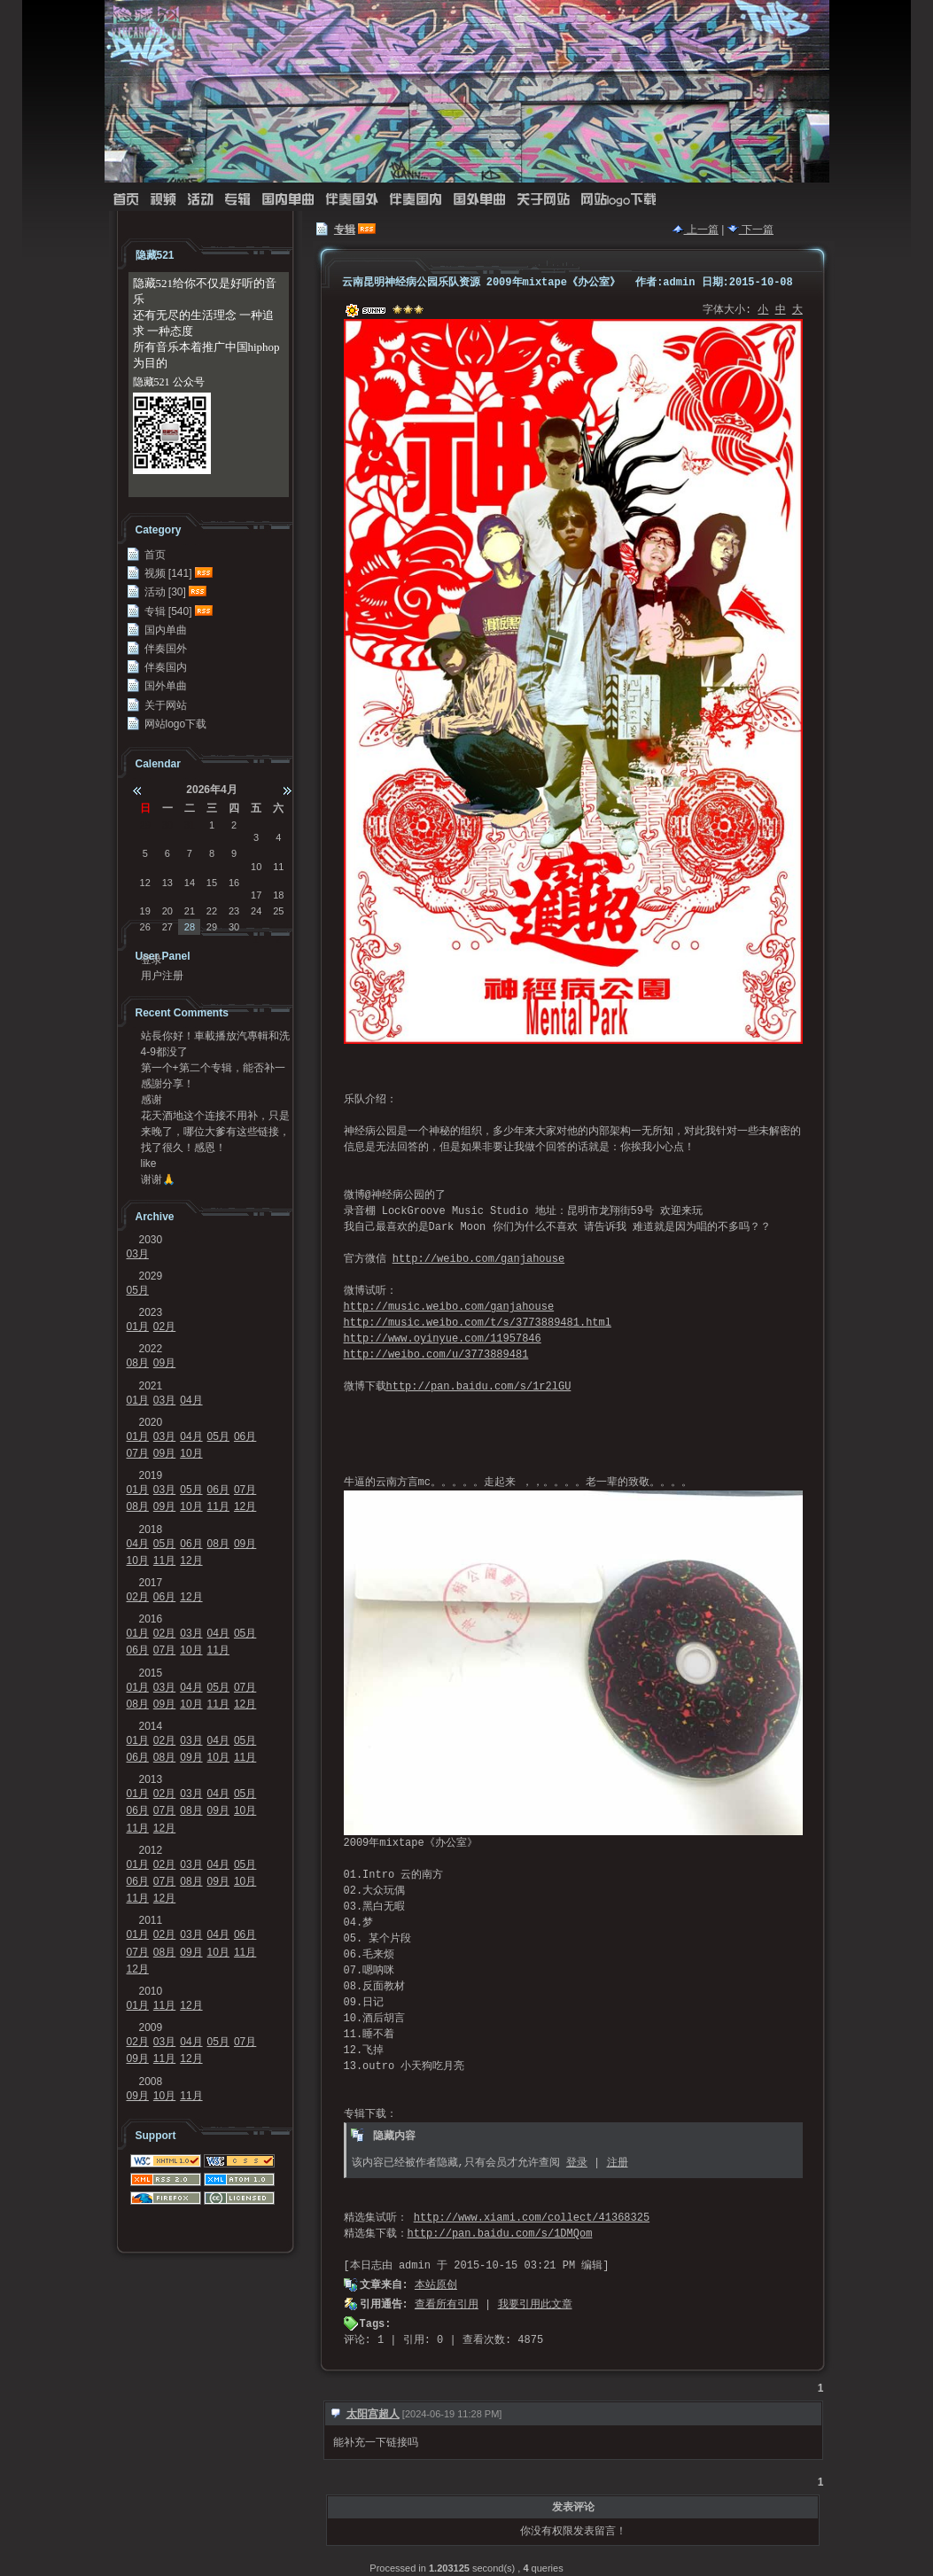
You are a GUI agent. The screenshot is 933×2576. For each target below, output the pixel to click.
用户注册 (162, 975)
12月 (245, 1506)
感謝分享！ (167, 1084)
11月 (218, 1506)
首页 (126, 199)
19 (145, 911)
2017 (151, 1582)
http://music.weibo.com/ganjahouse (449, 1307)
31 (189, 825)
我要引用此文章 (535, 2305)
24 (256, 911)
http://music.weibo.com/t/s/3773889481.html (477, 1323)
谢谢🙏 (158, 1179)
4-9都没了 (164, 1052)
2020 (151, 1422)
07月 (138, 1453)
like (149, 1163)
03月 (138, 1254)
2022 (151, 1348)
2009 (151, 2027)
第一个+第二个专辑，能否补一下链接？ (213, 1068)
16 (234, 882)
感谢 (151, 1099)
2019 (151, 1475)
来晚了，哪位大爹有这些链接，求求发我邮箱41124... (215, 1131)
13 (167, 882)
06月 (245, 1436)
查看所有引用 (446, 2305)
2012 (151, 1850)
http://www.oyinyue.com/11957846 (442, 1339)
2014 (151, 1726)
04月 (191, 1400)
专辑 (237, 199)
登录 (576, 2163)
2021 (151, 1386)
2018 (151, 1529)
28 (189, 927)
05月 (138, 1290)
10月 (191, 1453)
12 (145, 882)
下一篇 (750, 229)
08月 (138, 1363)
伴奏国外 (351, 199)
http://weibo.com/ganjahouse (478, 1259)
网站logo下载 (618, 199)
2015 (151, 1673)
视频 (163, 199)
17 (256, 895)
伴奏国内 (415, 199)
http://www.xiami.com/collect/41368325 (531, 2218)
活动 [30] (165, 592)
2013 (151, 1779)
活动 (200, 199)
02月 (164, 1326)
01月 (138, 1326)
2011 (151, 1920)
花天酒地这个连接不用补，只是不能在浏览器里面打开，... (215, 1115)
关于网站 (543, 199)
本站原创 (436, 2285)
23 (234, 911)
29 (145, 825)
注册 (617, 2163)
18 (278, 895)
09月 (164, 1363)
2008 (151, 2081)
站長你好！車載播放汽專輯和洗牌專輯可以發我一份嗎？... (215, 1036)
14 (189, 882)
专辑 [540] (168, 611)
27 (167, 927)
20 (167, 911)
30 (167, 825)
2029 (151, 1276)
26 (145, 927)
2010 (151, 1991)
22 (211, 911)
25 (278, 911)
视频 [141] (168, 573)
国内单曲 (288, 199)
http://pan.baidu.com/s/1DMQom (500, 2234)
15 (211, 882)
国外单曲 (479, 199)
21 (189, 911)
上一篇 (696, 229)
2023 (151, 1312)
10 (256, 866)
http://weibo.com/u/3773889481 (436, 1355)
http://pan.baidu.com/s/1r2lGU (478, 1387)
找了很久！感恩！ (183, 1147)
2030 (151, 1240)
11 (278, 866)
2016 (151, 1619)
